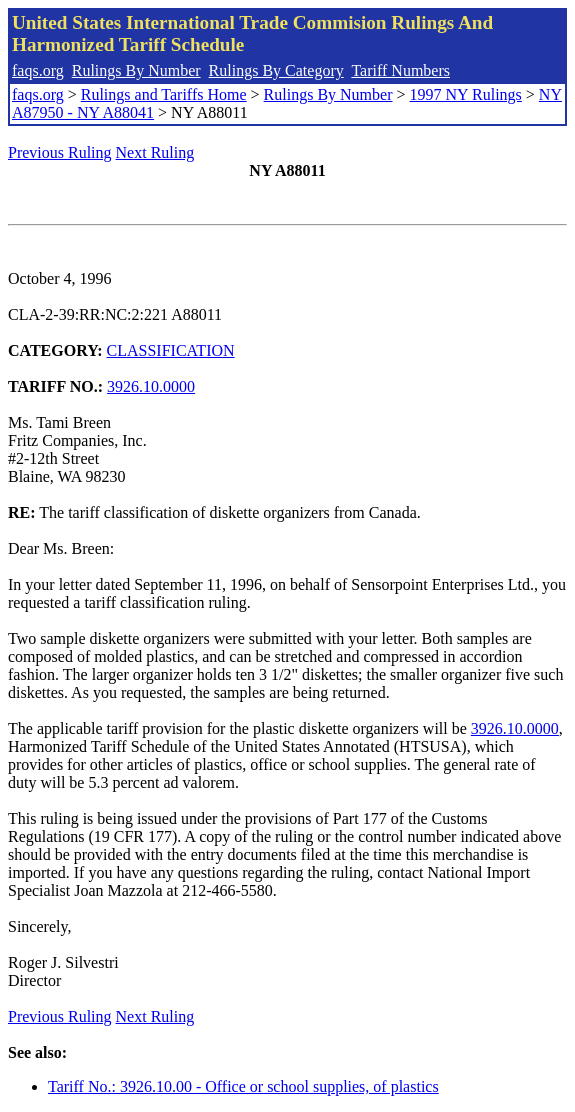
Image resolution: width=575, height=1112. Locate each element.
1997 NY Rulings (466, 94)
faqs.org (38, 70)
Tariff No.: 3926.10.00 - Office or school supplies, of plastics (243, 1086)
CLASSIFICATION (171, 350)
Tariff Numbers (400, 70)
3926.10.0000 (151, 386)
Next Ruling (155, 152)
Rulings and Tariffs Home (164, 94)
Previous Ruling (60, 152)
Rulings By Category (276, 70)
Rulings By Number (136, 70)
